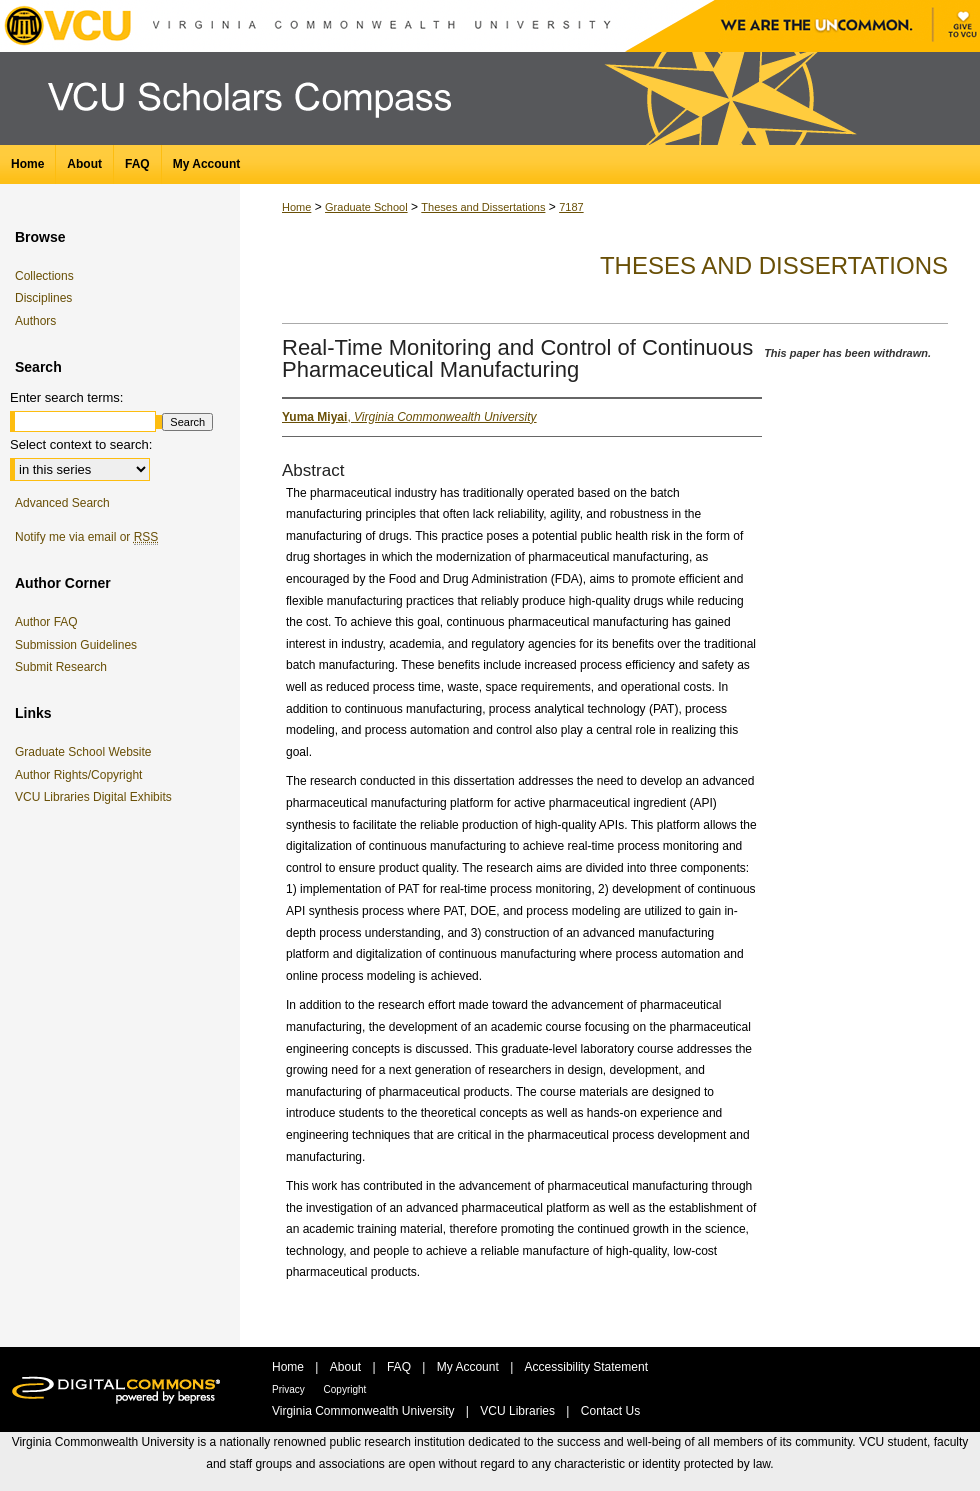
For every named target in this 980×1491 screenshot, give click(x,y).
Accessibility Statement (586, 1367)
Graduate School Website (87, 752)
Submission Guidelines (76, 645)
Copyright (345, 1389)
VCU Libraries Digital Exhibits (97, 797)
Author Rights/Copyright (82, 775)
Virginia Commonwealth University (365, 1411)
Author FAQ (46, 622)
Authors (35, 321)
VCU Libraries (519, 1411)
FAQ (400, 1367)
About (347, 1367)
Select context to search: (81, 444)
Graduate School (366, 207)
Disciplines (43, 298)
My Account (469, 1367)
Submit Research (61, 667)
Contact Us (610, 1411)
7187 (571, 207)
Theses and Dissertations (483, 207)
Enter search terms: (66, 397)
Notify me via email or (86, 537)
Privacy (290, 1389)
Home (296, 207)
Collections (44, 276)
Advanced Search (62, 503)
